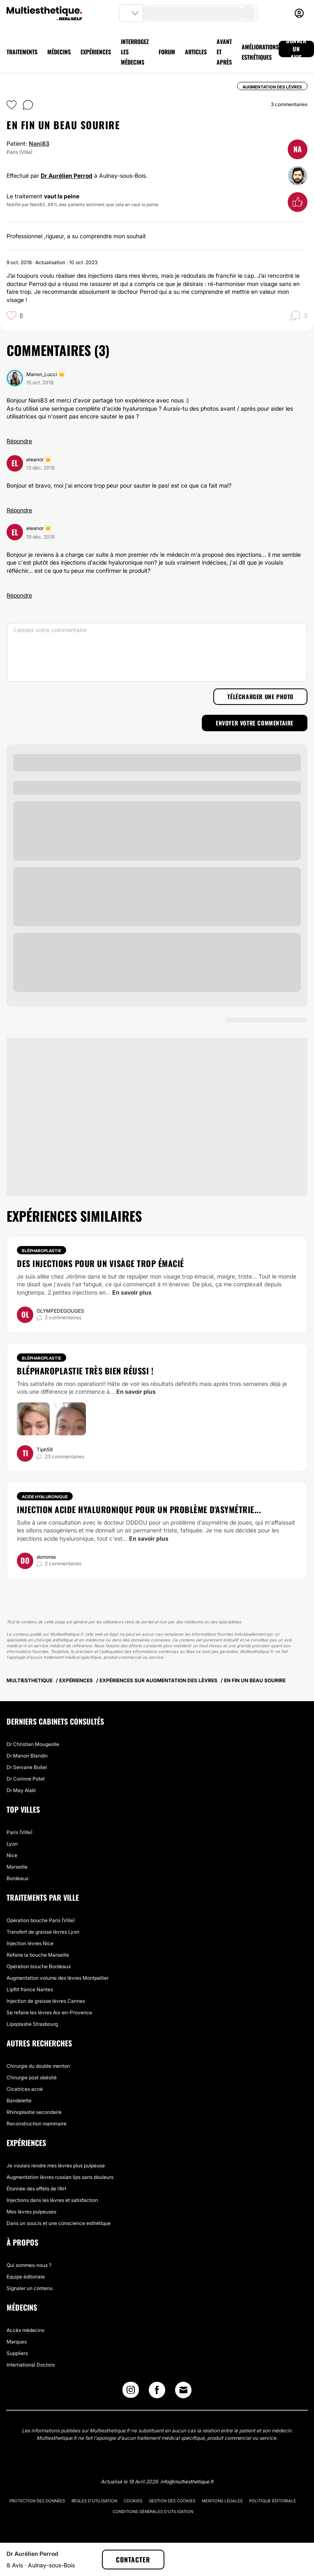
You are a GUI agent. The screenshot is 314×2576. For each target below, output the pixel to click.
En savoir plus (132, 1292)
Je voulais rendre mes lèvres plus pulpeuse (56, 2165)
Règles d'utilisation (94, 2500)
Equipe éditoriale (26, 2277)
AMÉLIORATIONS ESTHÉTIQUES (260, 51)
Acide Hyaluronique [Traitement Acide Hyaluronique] (45, 1496)
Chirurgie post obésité (32, 2077)
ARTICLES (196, 51)
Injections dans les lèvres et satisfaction (52, 2200)
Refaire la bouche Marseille (38, 1955)
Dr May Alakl (21, 1790)
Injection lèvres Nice (30, 1943)
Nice (12, 1855)
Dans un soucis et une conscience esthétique (59, 2223)
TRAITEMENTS (22, 51)
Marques (17, 2342)
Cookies (133, 2500)
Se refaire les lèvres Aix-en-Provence (49, 2012)
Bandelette (19, 2100)
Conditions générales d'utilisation (153, 2511)
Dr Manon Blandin (27, 1756)
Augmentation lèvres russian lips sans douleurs (60, 2177)
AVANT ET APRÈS (224, 51)
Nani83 (39, 143)
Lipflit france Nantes (30, 1989)
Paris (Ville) (19, 1832)
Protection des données (37, 2500)
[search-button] (247, 13)
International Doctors (31, 2365)
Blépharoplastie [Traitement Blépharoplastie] (41, 1250)
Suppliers (17, 2353)
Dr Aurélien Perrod (66, 175)
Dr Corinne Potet (26, 1779)
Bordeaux (17, 1878)
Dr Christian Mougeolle (33, 1744)
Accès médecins (25, 2330)
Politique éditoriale (272, 2500)
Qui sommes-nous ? (29, 2265)
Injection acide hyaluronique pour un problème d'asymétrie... (139, 1509)
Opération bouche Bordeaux (39, 1966)
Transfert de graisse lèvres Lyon (43, 1932)
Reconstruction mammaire (37, 2123)
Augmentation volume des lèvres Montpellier (58, 1978)
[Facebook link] (157, 2392)
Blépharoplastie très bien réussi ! (85, 1371)
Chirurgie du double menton (38, 2066)
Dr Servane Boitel (27, 1767)
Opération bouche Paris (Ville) (41, 1920)
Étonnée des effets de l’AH (36, 2188)
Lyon (12, 1844)
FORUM (167, 51)
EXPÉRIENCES (96, 51)
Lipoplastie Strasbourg (32, 2024)
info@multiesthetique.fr (187, 2481)
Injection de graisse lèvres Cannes (46, 2001)
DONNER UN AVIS (296, 49)
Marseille (17, 1867)
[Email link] (183, 2390)
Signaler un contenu (30, 2288)
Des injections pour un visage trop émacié (100, 1263)
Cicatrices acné (25, 2089)
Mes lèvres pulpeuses (31, 2212)
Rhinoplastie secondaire (34, 2112)
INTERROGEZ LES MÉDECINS (135, 51)
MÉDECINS (59, 51)
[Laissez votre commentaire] (157, 652)
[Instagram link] (130, 2392)
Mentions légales (222, 2500)
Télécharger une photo (260, 696)
